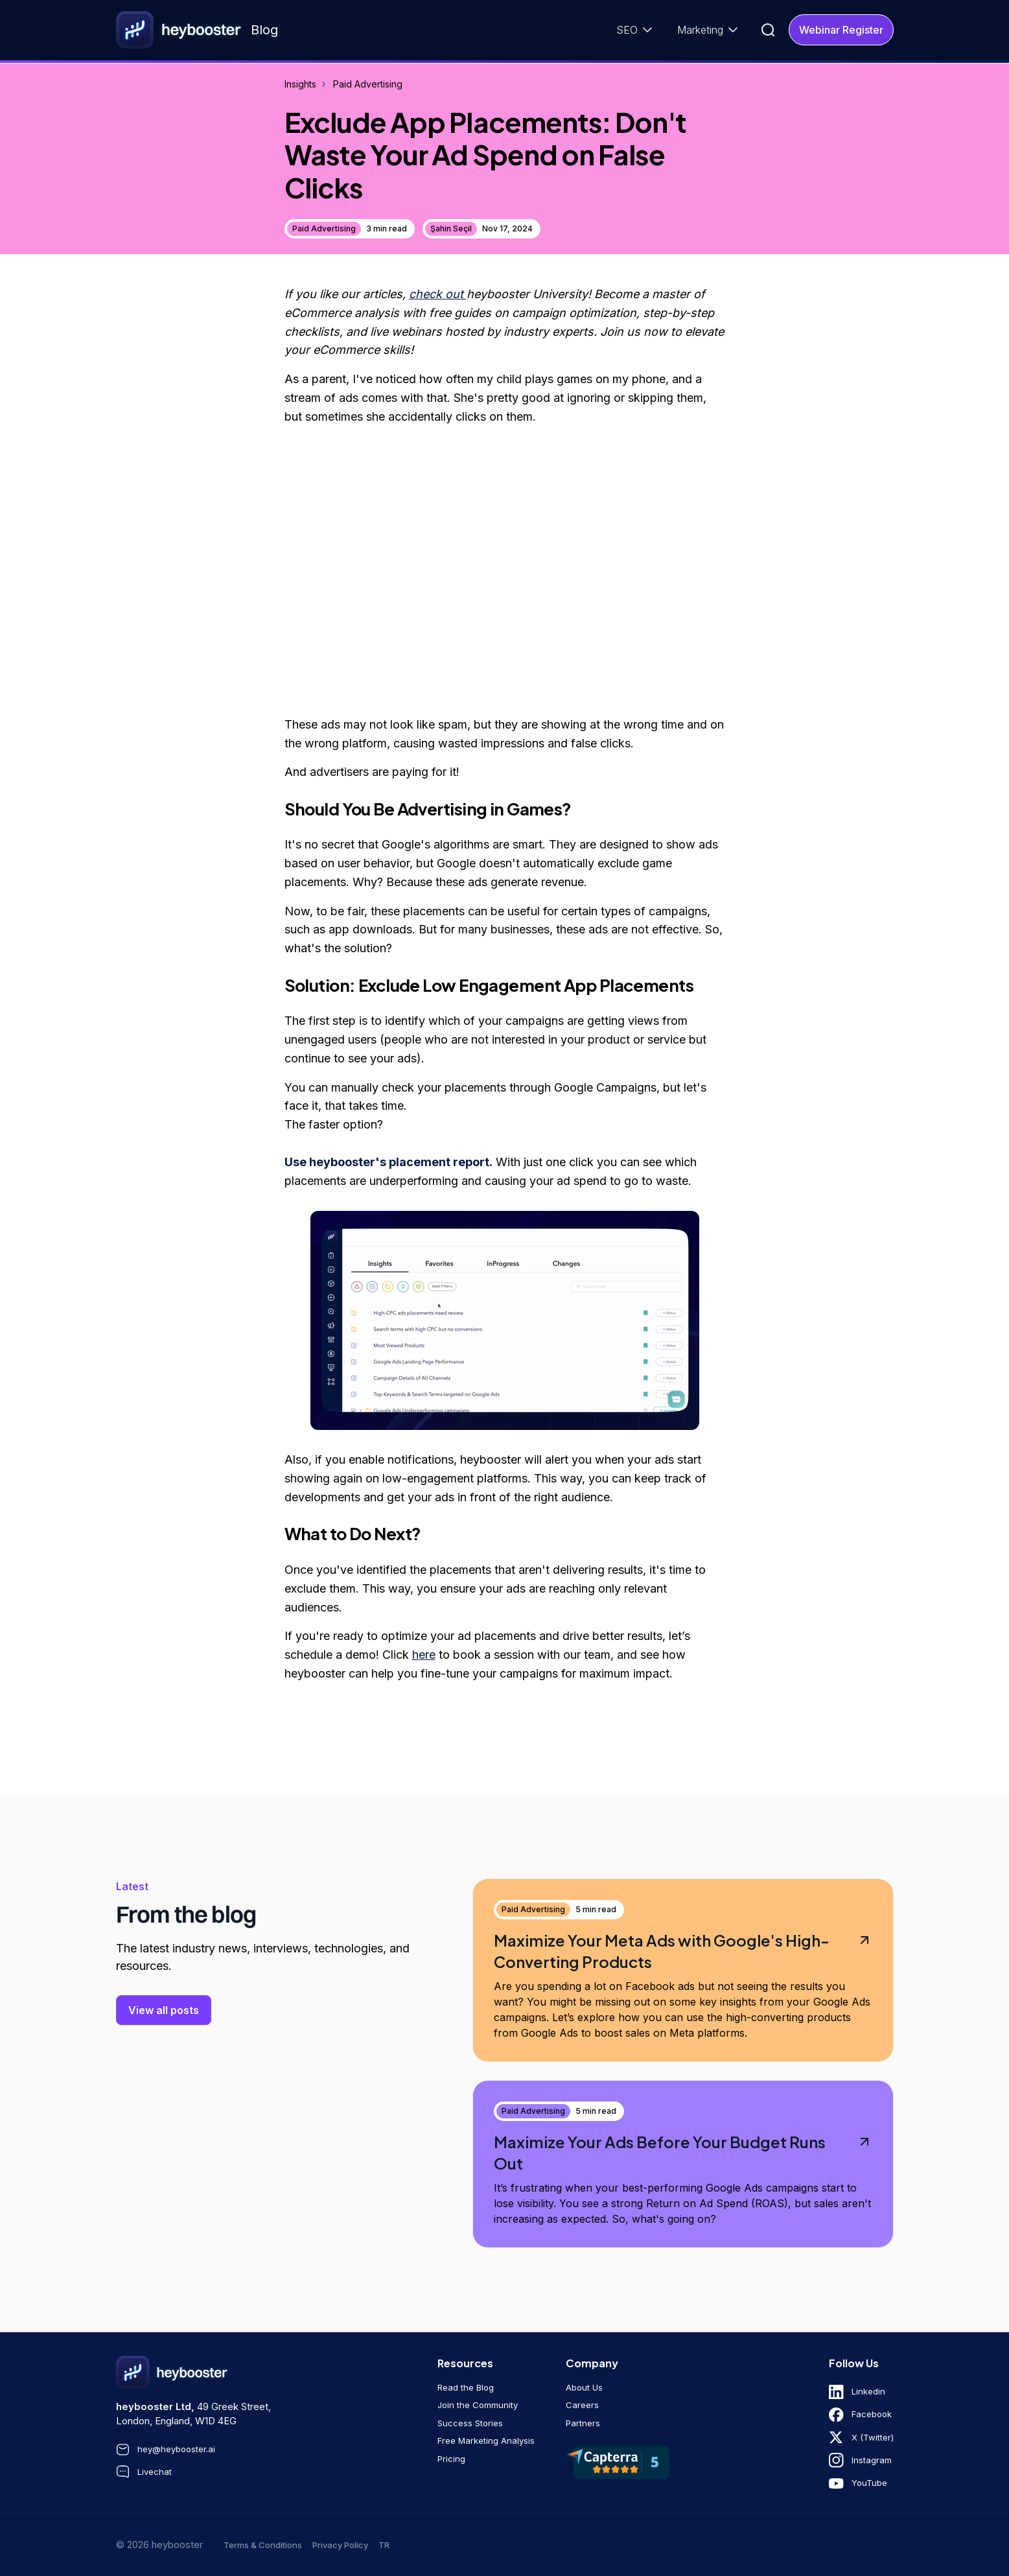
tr (383, 2545)
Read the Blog (465, 2387)
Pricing (451, 2458)
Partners (583, 2423)
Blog (264, 30)
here (423, 1654)
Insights (300, 84)
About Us (584, 2387)
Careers (582, 2405)
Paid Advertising (367, 84)
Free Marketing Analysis (486, 2440)
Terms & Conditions (263, 2545)
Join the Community (477, 2405)
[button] (636, 30)
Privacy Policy (340, 2545)
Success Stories (470, 2423)
